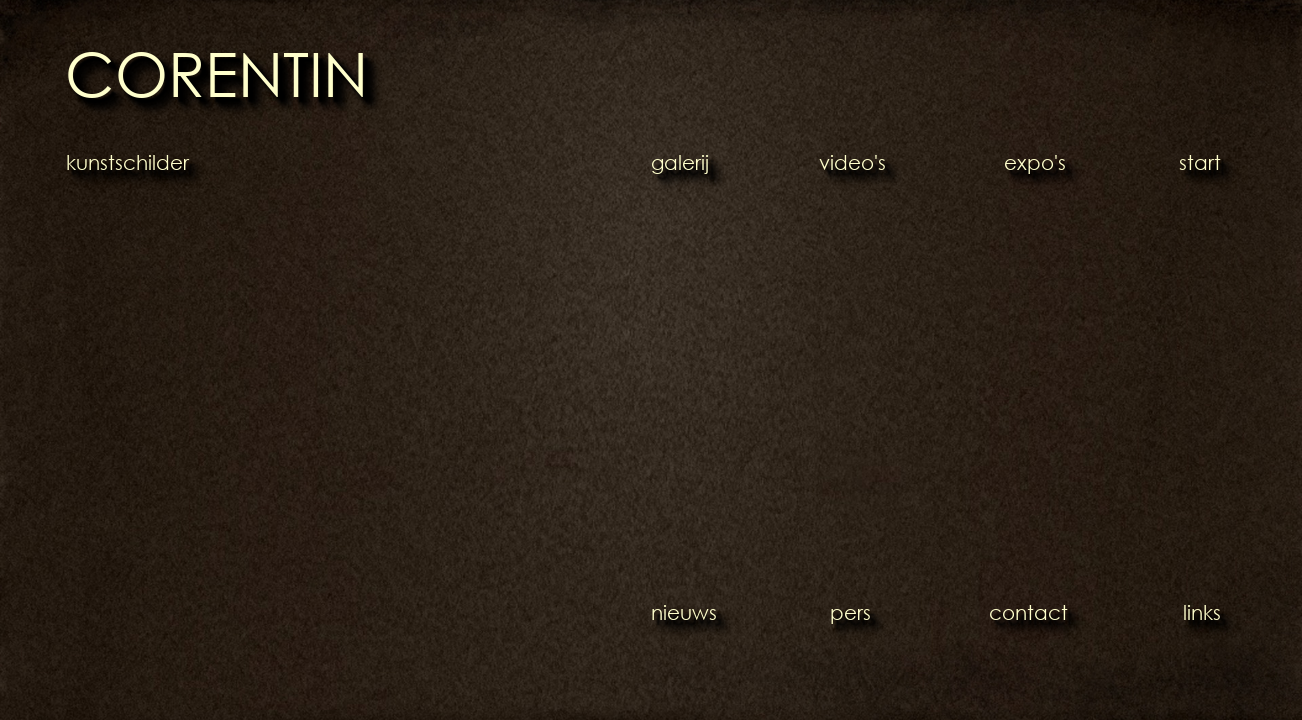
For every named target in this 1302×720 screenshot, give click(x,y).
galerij (680, 162)
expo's (1035, 162)
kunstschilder (127, 162)
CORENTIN (216, 72)
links (1202, 612)
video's (852, 162)
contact (1028, 612)
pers (850, 612)
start (1200, 162)
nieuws (684, 612)
